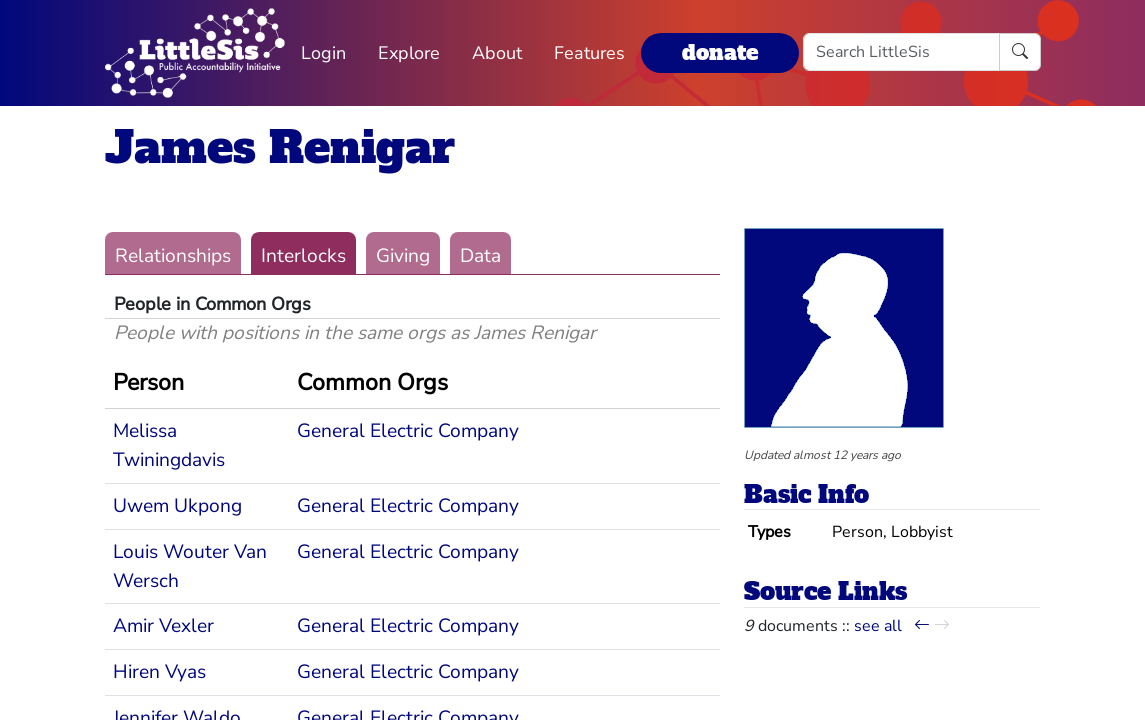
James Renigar (280, 147)
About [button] (497, 53)
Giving (403, 256)
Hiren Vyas (159, 672)
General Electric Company (408, 431)
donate (720, 52)
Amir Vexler (163, 626)
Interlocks (303, 256)
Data (480, 256)
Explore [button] (409, 53)
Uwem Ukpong (177, 506)
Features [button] (589, 53)
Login (323, 53)
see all (878, 626)
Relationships (173, 256)
